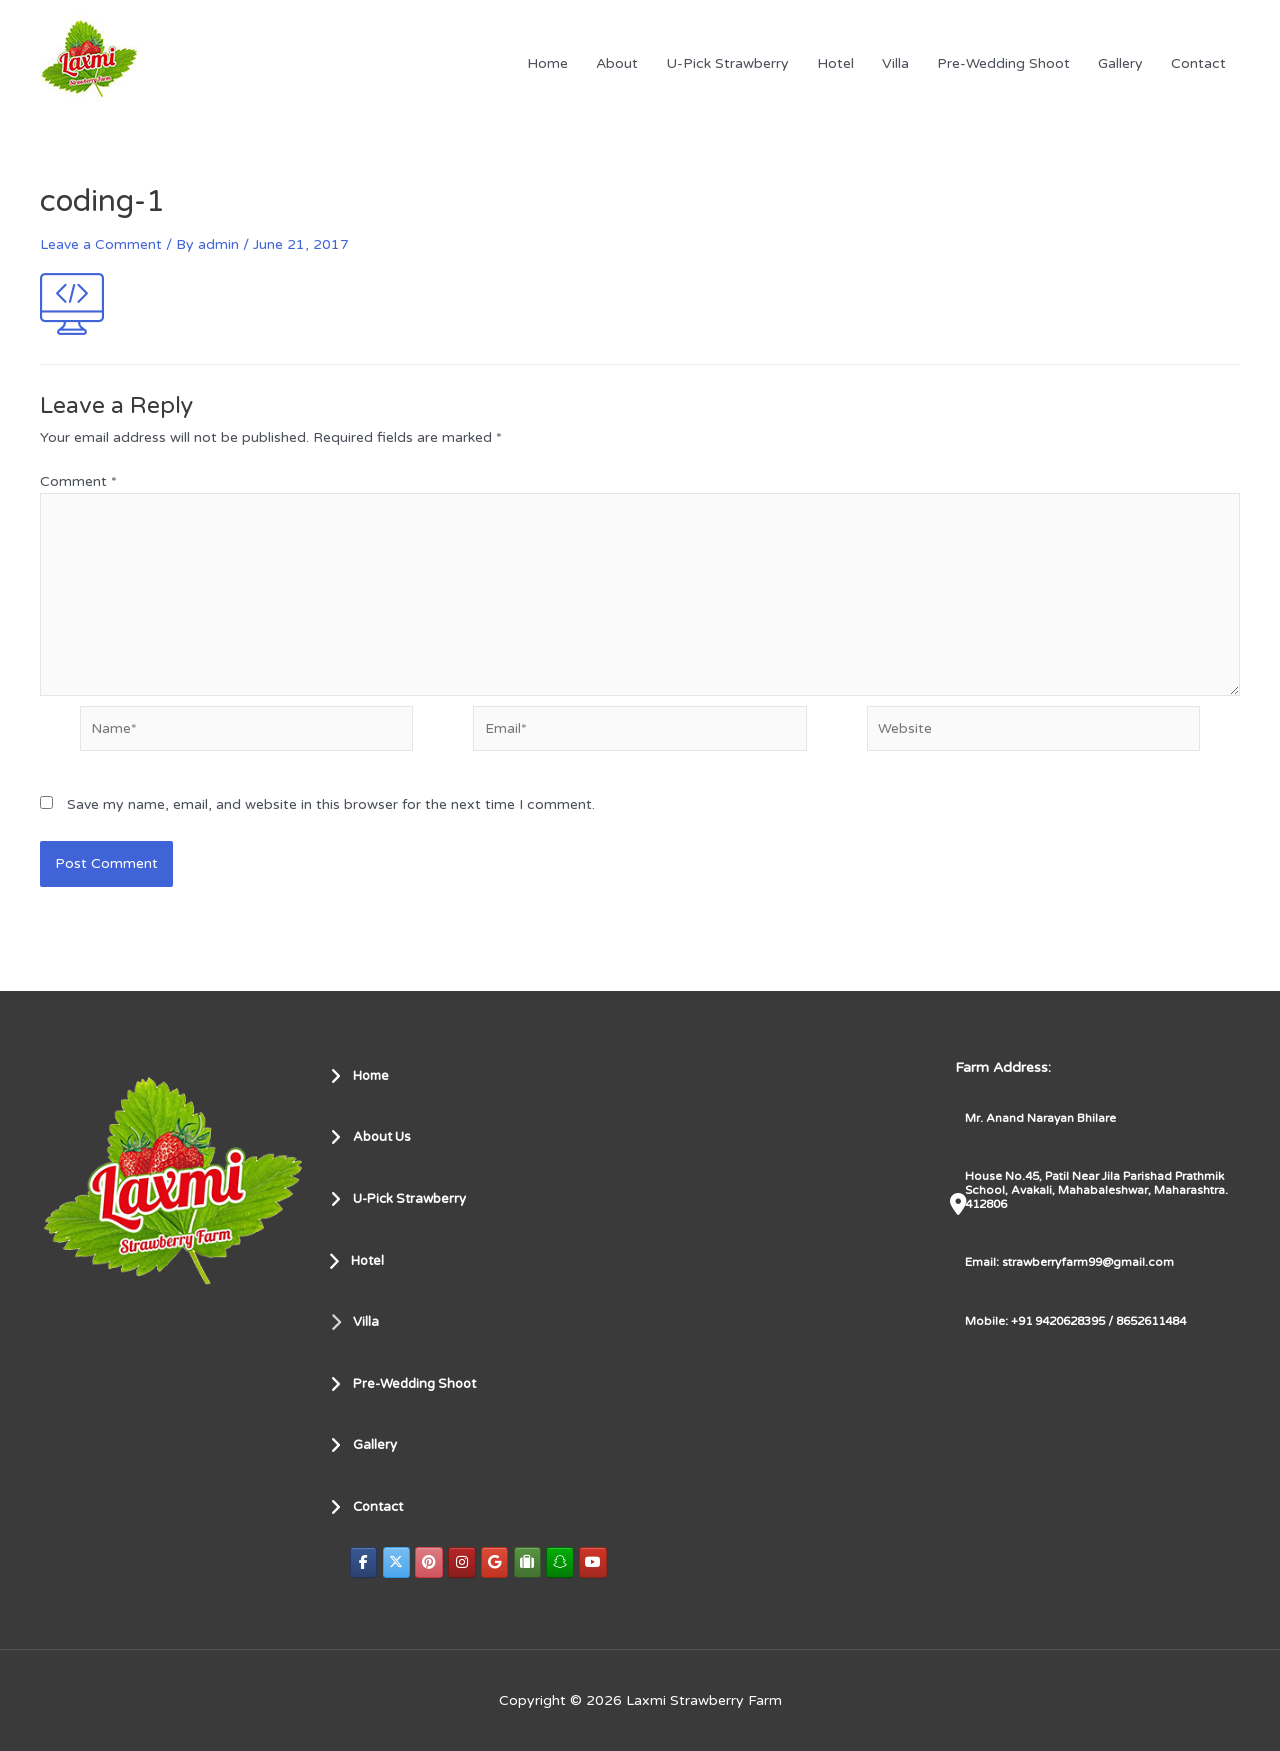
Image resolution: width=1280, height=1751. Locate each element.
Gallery (1120, 63)
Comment (78, 481)
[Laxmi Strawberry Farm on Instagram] (464, 1562)
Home (547, 63)
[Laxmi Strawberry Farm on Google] (498, 1562)
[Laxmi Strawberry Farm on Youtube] (598, 1562)
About (617, 63)
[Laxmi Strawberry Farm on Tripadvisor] (531, 1562)
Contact (1198, 63)
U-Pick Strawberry (727, 63)
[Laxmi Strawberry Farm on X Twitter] (397, 1562)
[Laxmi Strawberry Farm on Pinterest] (431, 1562)
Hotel (835, 63)
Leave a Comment (101, 244)
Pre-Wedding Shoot (1003, 63)
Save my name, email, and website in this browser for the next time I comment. (331, 810)
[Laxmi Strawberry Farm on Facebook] (364, 1562)
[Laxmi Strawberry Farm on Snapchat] (564, 1562)
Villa (895, 63)
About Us (374, 1137)
